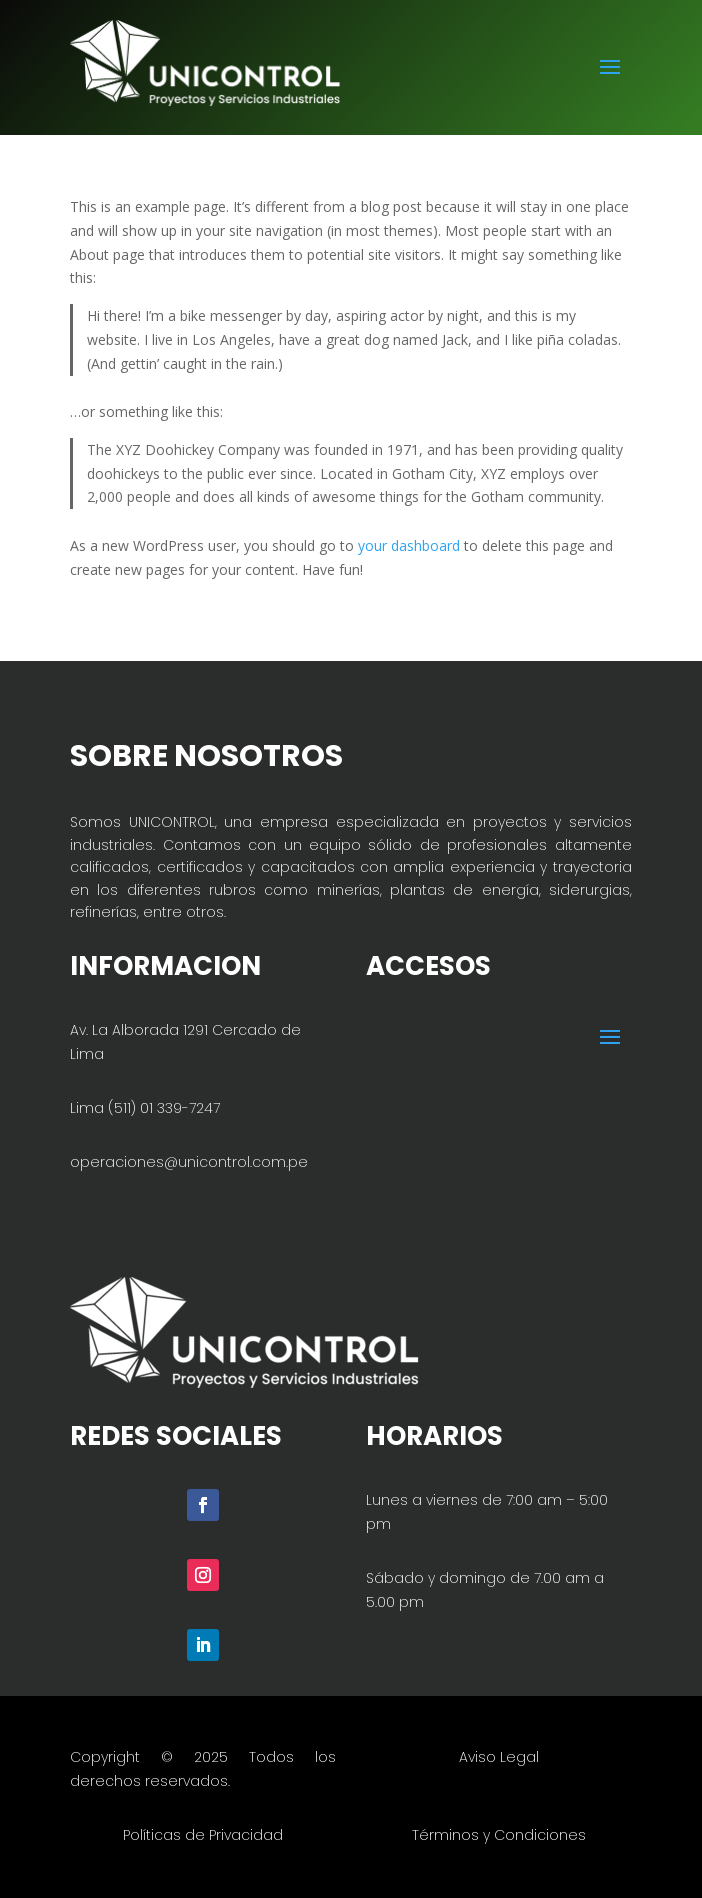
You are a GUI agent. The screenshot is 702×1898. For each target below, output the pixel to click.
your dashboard (409, 545)
